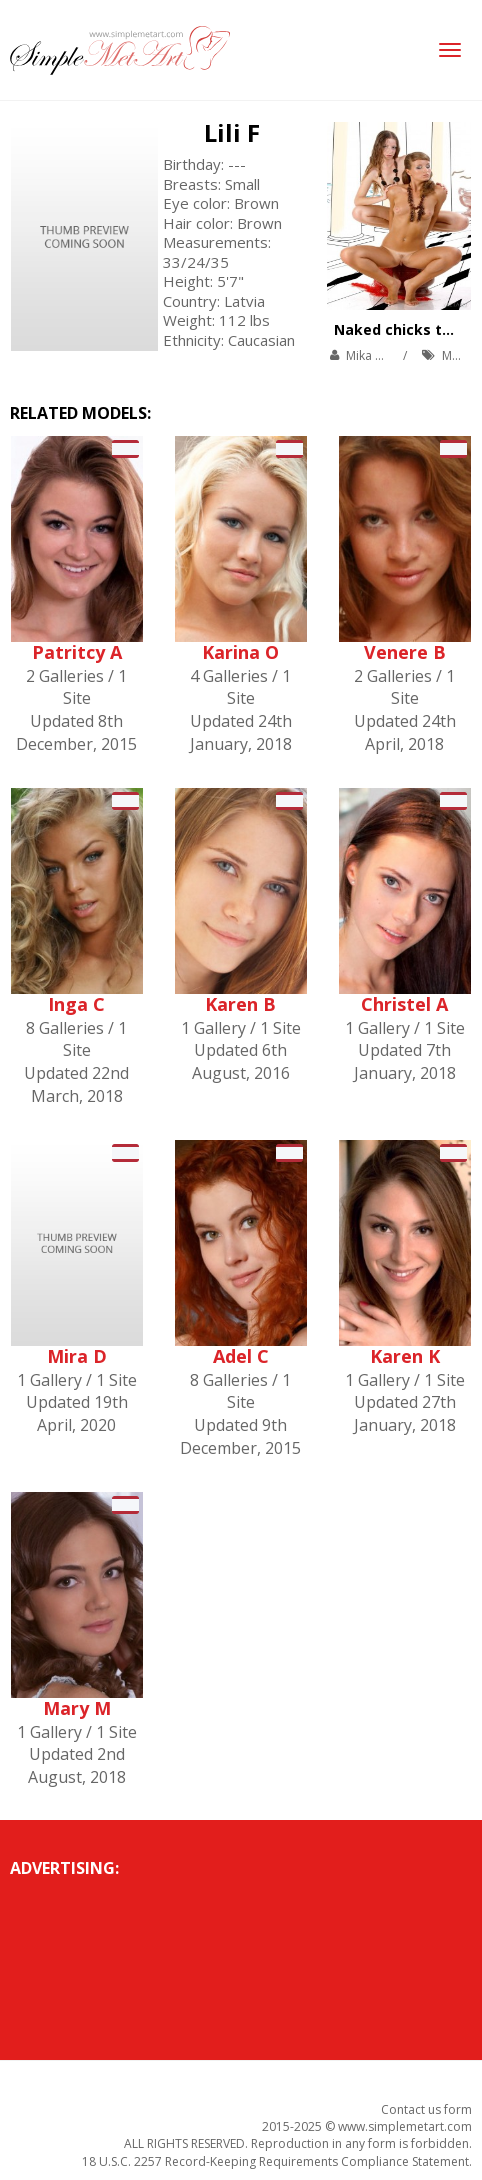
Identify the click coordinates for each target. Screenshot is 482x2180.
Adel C (241, 1356)
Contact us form (426, 2109)
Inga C (76, 1004)
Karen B (240, 1004)
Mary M (77, 1708)
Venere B (405, 652)
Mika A (364, 355)
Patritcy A (77, 652)
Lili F (232, 132)
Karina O (240, 652)
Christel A (404, 1004)
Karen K (405, 1356)
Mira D (77, 1356)
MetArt (461, 355)
